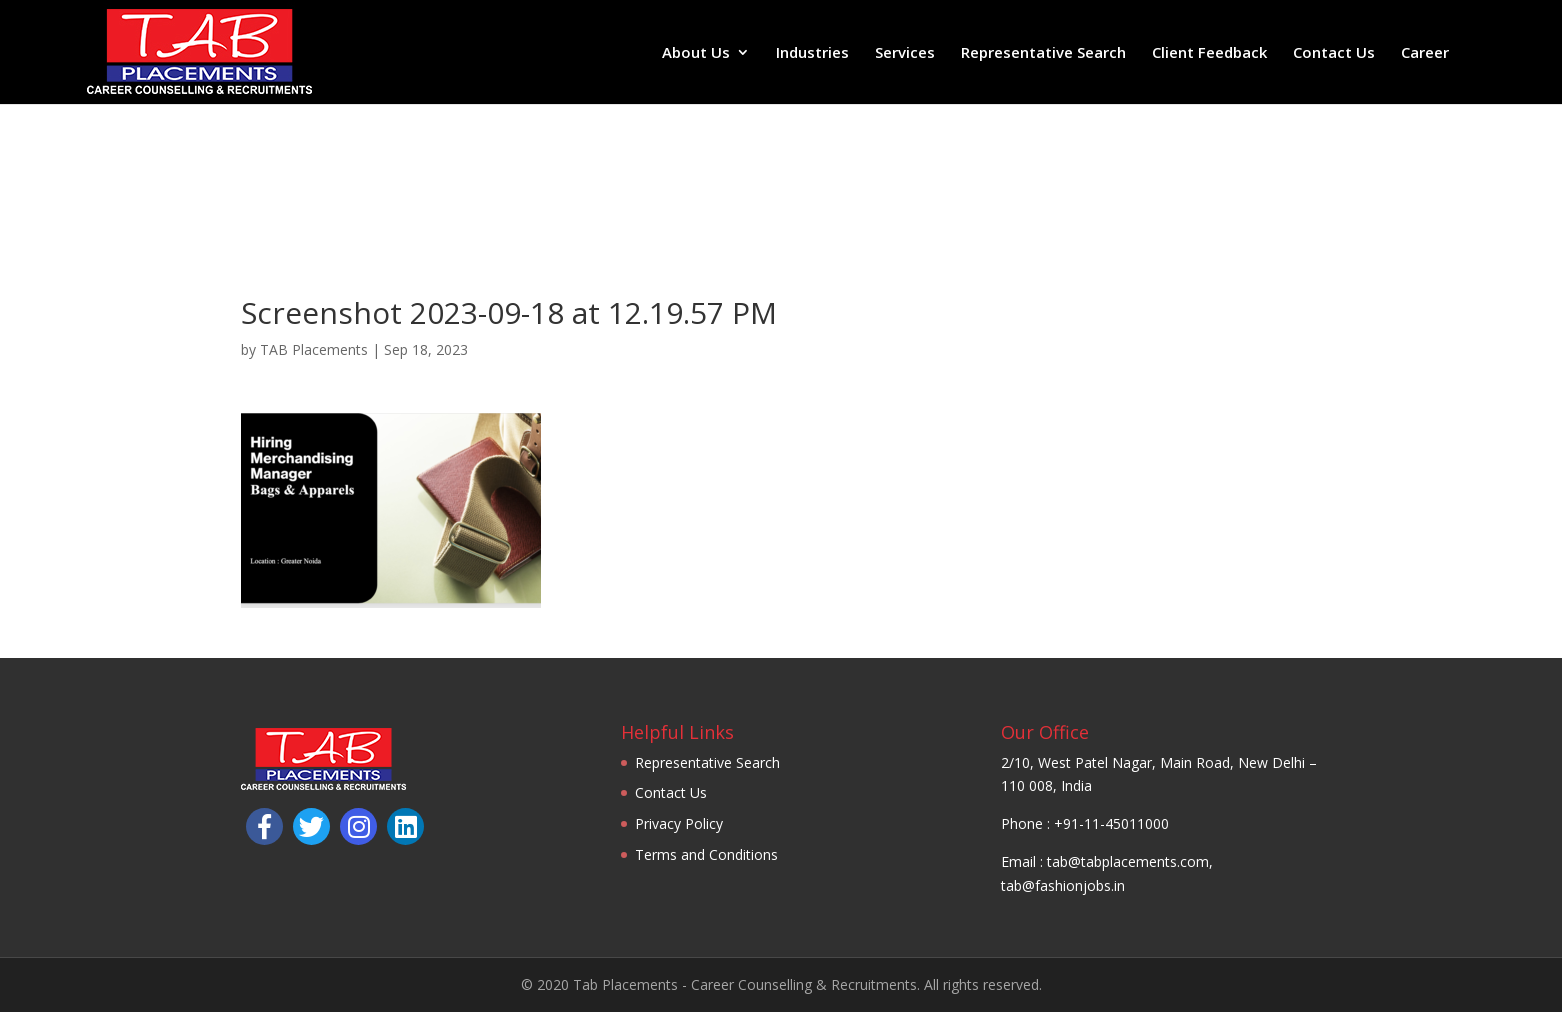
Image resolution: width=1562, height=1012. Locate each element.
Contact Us (1334, 53)
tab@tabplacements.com (1128, 861)
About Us (696, 53)
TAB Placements (314, 349)
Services (905, 53)
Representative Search (1043, 53)
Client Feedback (1209, 53)
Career (1425, 53)
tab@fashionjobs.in (1063, 885)
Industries (812, 53)
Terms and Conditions (706, 854)
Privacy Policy (679, 823)
